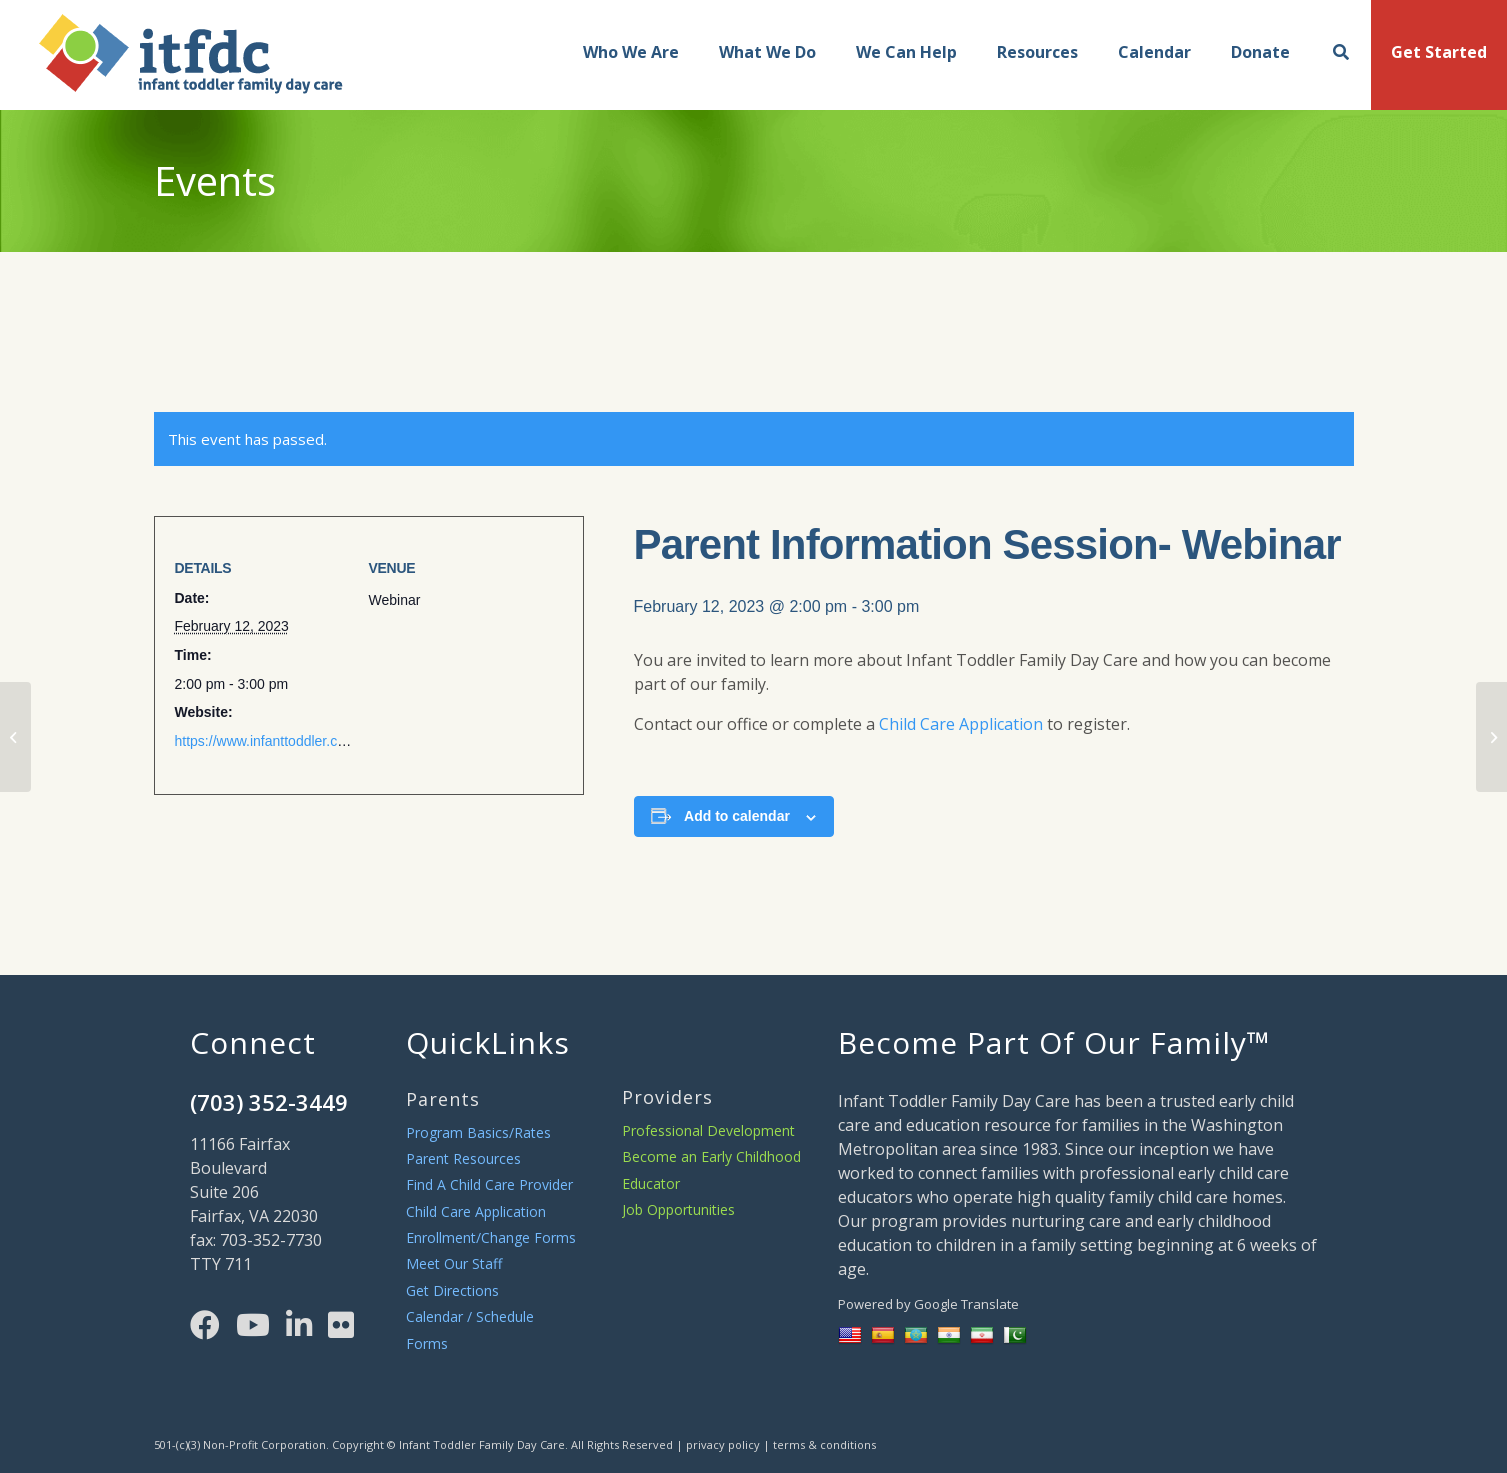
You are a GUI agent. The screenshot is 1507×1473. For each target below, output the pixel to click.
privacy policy (723, 1444)
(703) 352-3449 (269, 1102)
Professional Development (708, 1130)
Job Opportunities (678, 1209)
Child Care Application (961, 724)
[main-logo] (171, 59)
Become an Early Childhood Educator (711, 1169)
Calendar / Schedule (470, 1316)
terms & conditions (824, 1444)
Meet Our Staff (454, 1263)
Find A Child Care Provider (489, 1184)
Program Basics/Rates (478, 1132)
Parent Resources (463, 1158)
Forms (427, 1343)
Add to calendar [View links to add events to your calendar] (737, 816)
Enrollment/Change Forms (491, 1237)
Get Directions (452, 1290)
